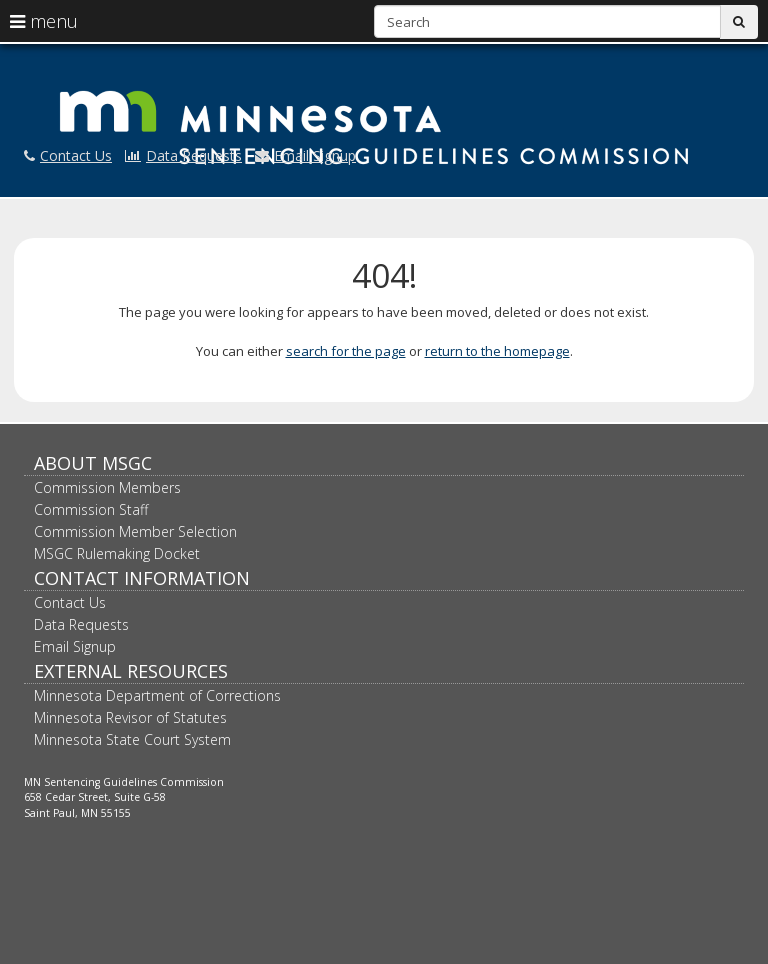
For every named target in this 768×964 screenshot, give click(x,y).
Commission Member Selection (135, 531)
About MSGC (93, 463)
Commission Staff (91, 509)
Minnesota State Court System (132, 739)
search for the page (346, 351)
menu (44, 21)
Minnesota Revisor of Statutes (130, 717)
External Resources (131, 671)
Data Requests (183, 155)
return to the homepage (497, 351)
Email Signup (305, 155)
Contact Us (68, 155)
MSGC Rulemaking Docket (117, 553)
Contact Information (142, 578)
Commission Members (107, 487)
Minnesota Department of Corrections (157, 695)
